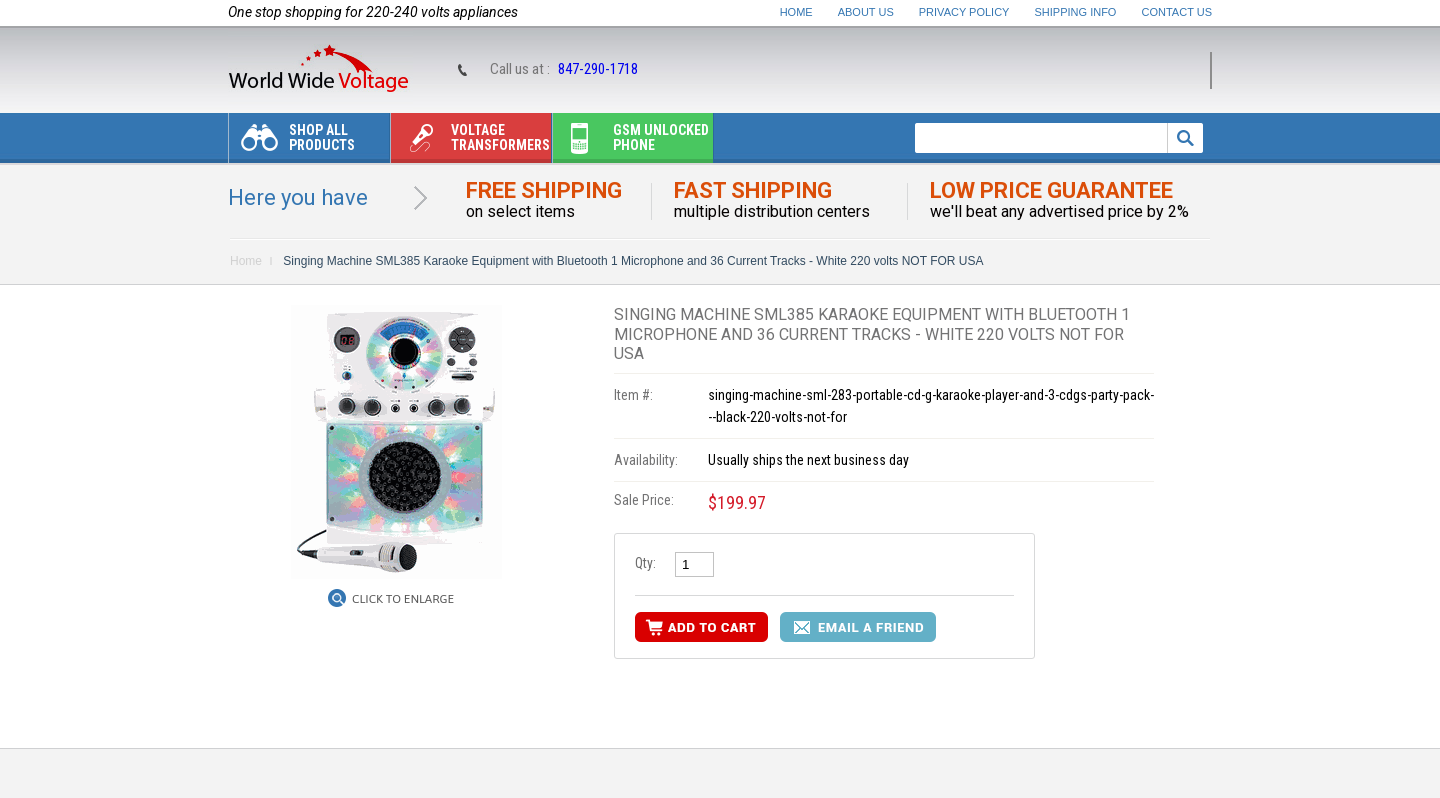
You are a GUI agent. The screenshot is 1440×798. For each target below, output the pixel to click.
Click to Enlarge (403, 599)
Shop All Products (292, 142)
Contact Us (1177, 12)
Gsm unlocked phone (631, 142)
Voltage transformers (470, 142)
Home (796, 12)
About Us (866, 12)
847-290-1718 (598, 69)
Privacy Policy (964, 12)
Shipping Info (1076, 12)
